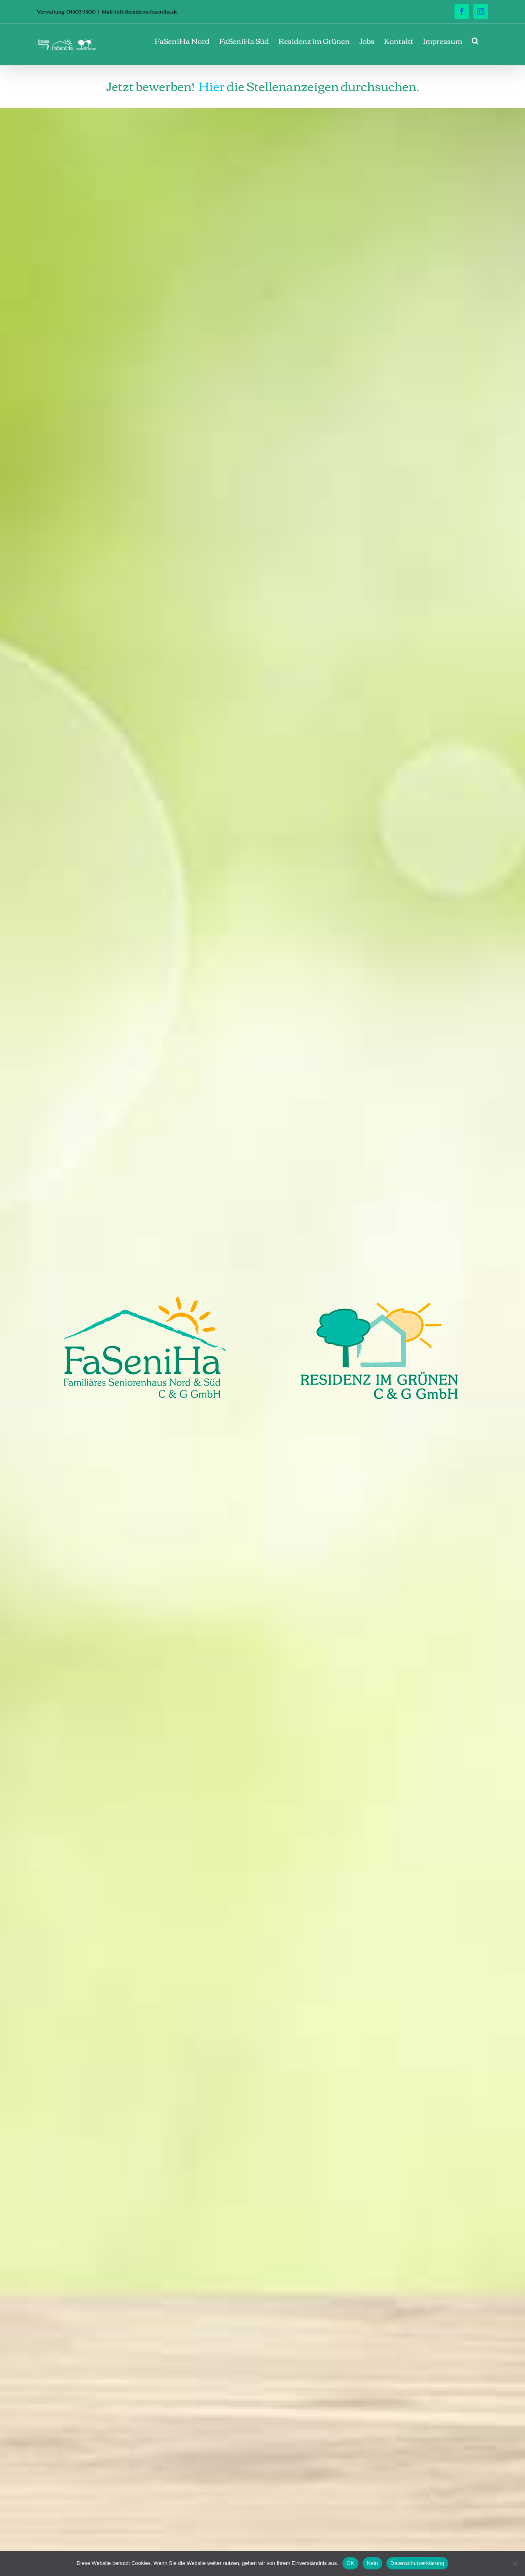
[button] (475, 40)
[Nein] (515, 2563)
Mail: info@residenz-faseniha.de (140, 11)
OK (350, 2563)
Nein (372, 2563)
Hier (212, 85)
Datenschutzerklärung (417, 2563)
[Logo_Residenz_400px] (380, 1300)
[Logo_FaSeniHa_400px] (145, 1300)
